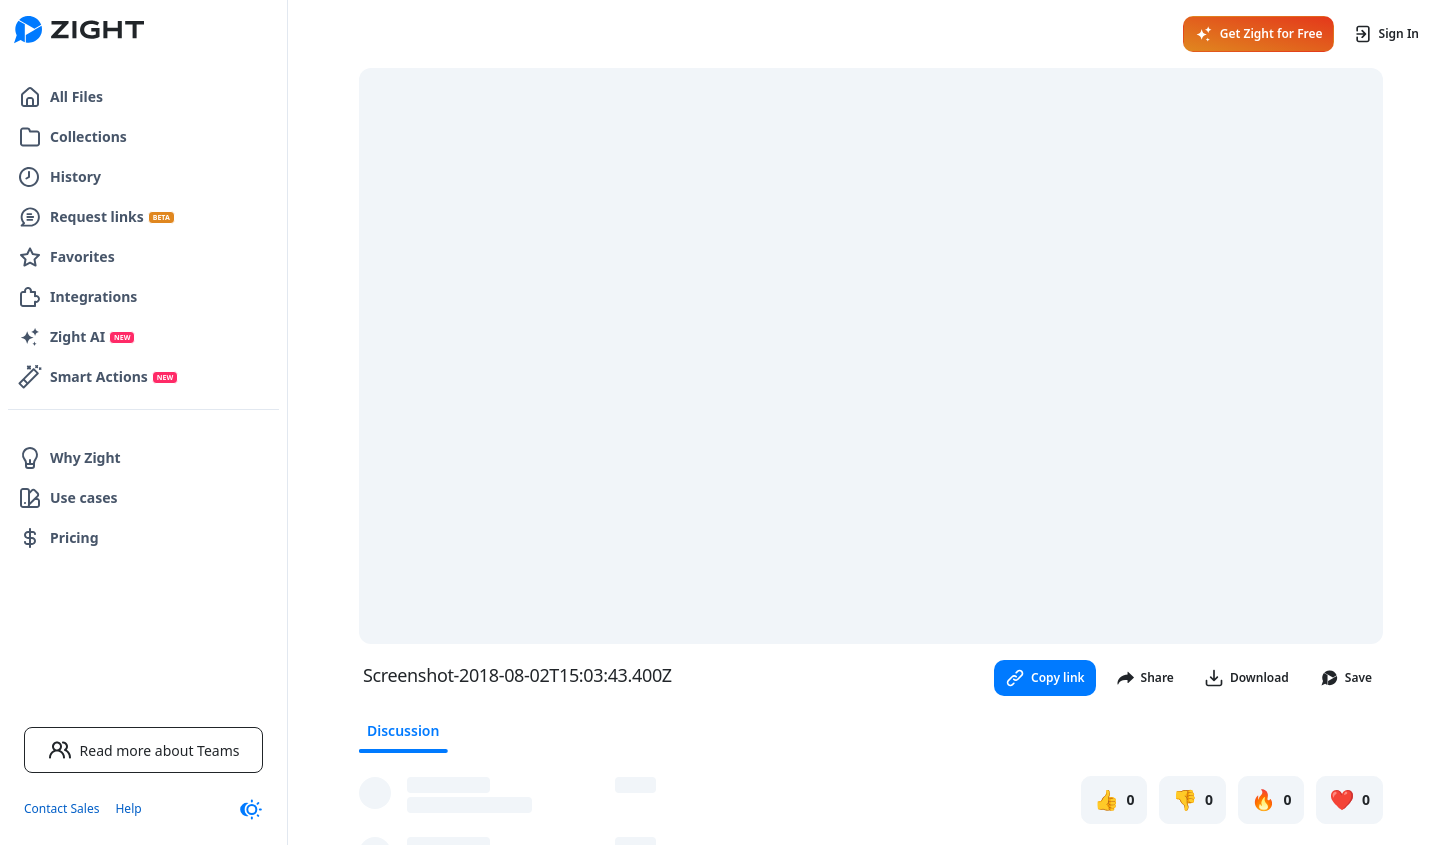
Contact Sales (61, 808)
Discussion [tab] (403, 730)
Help (128, 808)
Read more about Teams (144, 750)
